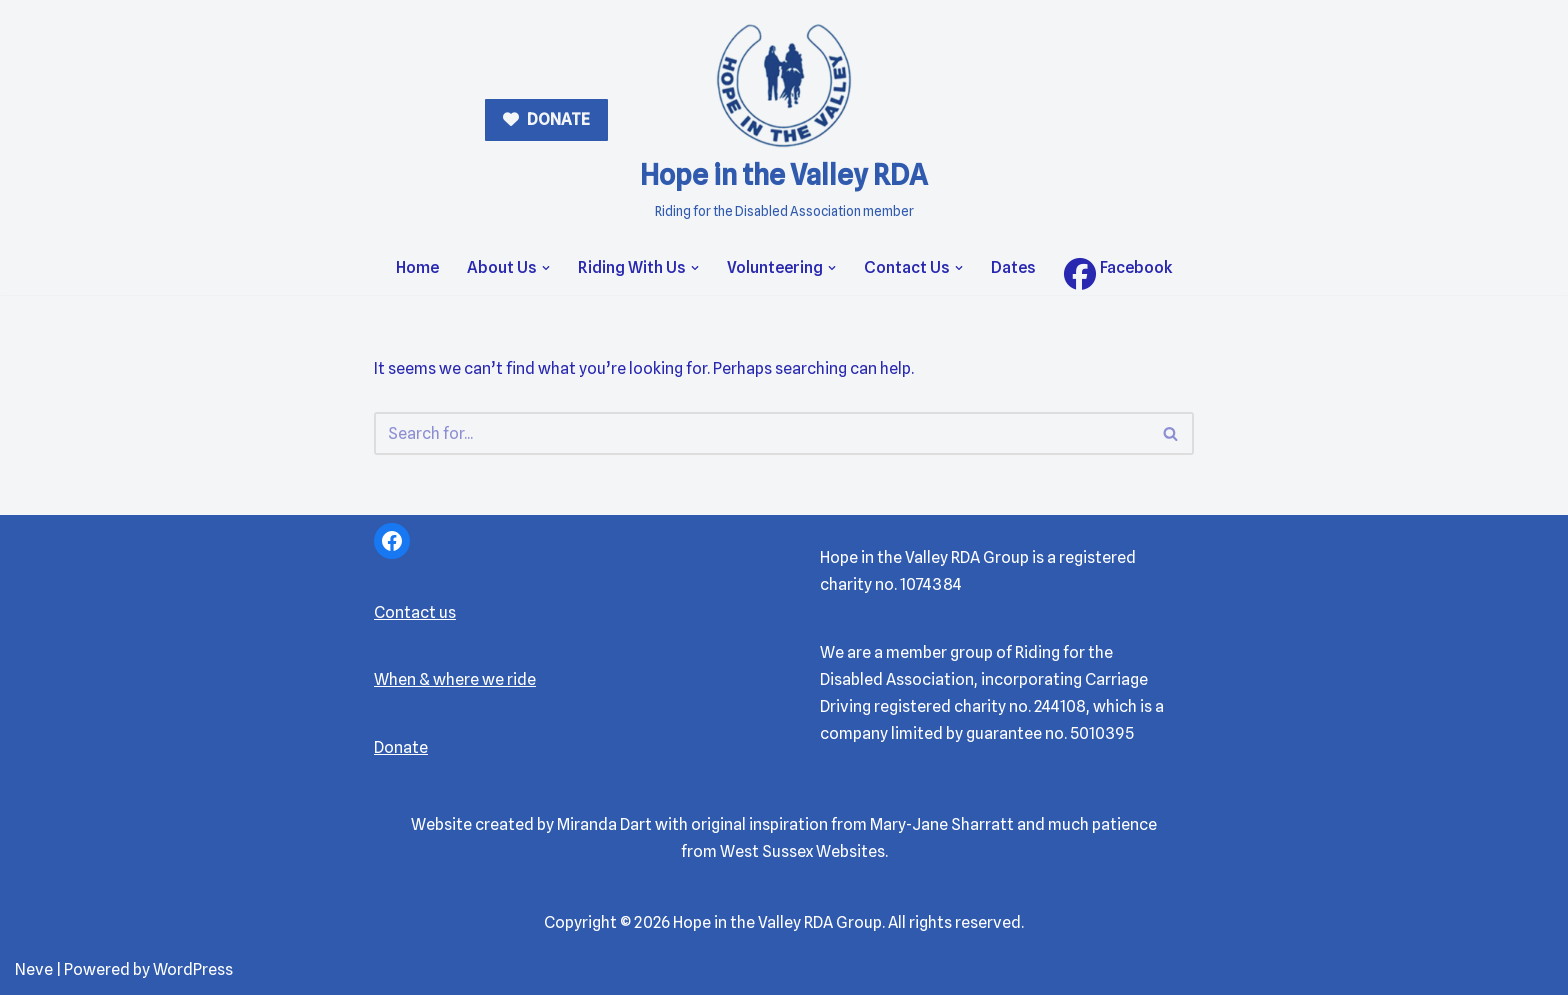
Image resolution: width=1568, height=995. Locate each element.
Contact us (415, 612)
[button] (546, 268)
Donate (401, 747)
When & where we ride (455, 679)
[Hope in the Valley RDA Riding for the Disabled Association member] (784, 120)
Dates (1013, 267)
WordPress (193, 969)
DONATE (557, 119)
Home (417, 267)
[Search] (761, 433)
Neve (34, 969)
